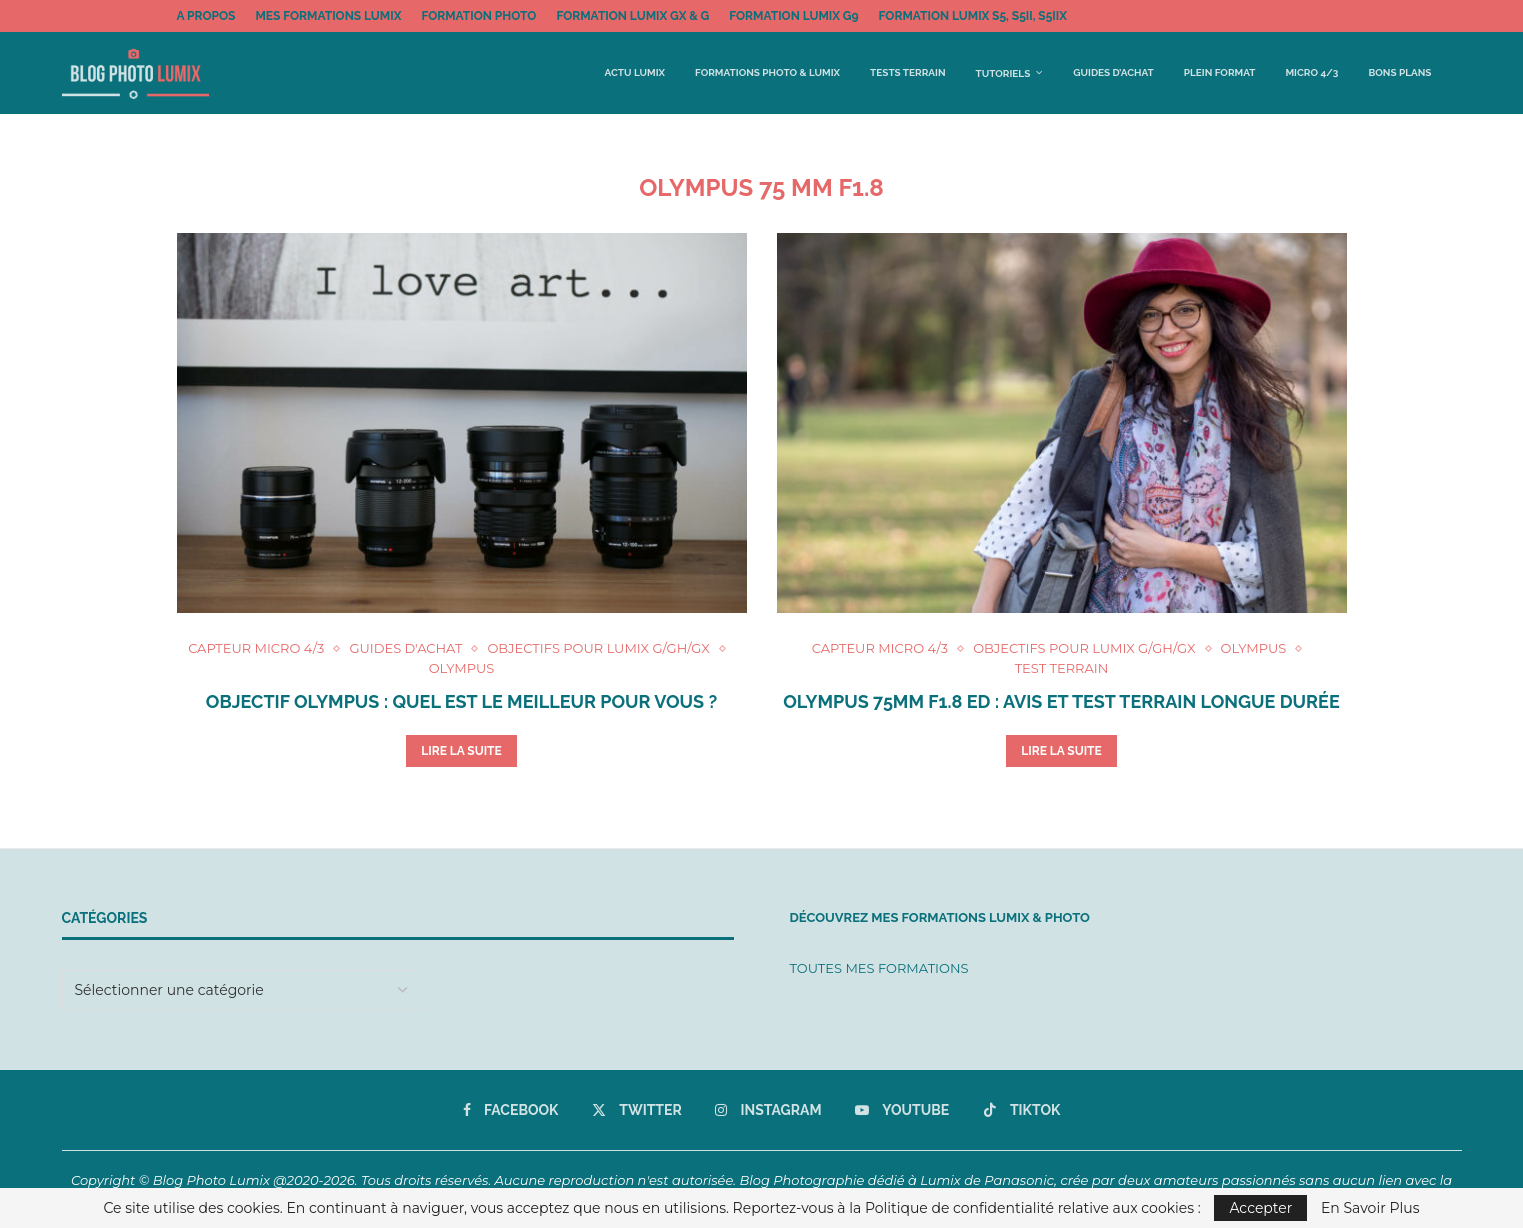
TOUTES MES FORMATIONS (879, 968)
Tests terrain (907, 72)
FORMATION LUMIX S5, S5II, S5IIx (973, 16)
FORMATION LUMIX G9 (793, 16)
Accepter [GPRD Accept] (1260, 1208)
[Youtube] (902, 1110)
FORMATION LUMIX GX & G (632, 16)
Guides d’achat (1113, 72)
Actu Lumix (635, 72)
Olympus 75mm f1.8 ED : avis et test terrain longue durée (1061, 701)
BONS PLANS (1399, 72)
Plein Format (1220, 72)
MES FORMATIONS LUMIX (328, 16)
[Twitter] (637, 1110)
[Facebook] (511, 1110)
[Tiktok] (1022, 1110)
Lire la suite (461, 751)
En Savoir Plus (1370, 1208)
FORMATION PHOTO (478, 16)
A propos (206, 16)
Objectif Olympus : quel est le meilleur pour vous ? (461, 701)
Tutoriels (1003, 73)
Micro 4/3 (1311, 72)
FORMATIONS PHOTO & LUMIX (767, 72)
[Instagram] (768, 1110)
